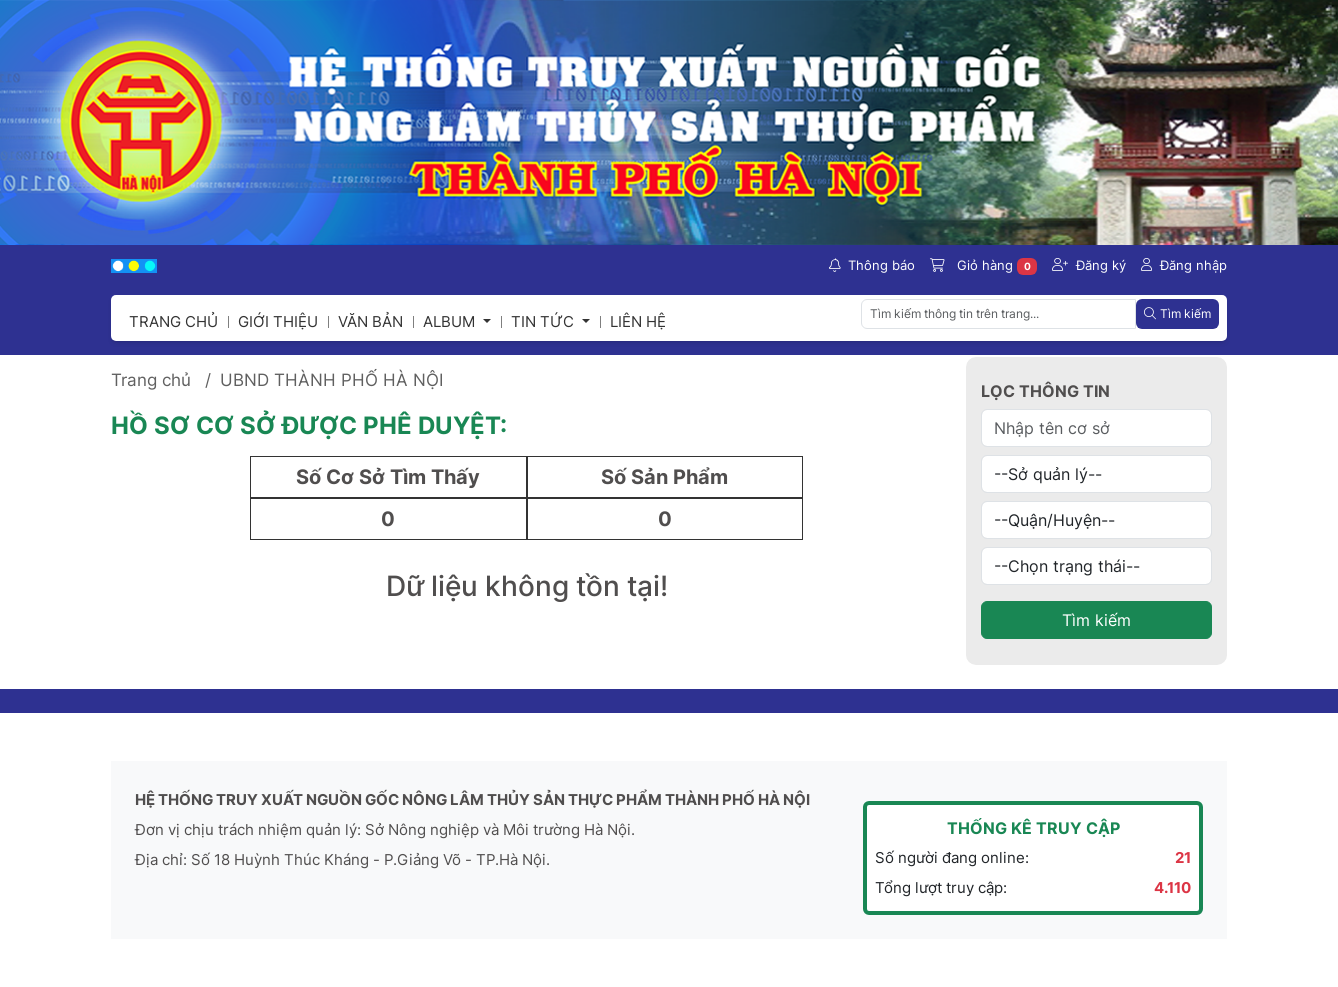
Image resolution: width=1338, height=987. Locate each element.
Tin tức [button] (544, 321)
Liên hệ (638, 321)
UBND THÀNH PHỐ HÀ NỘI (331, 380)
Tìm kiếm (1096, 620)
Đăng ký (1089, 265)
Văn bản (370, 321)
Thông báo (872, 265)
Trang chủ (173, 321)
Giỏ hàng (983, 266)
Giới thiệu (278, 321)
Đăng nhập (1184, 265)
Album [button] (451, 321)
